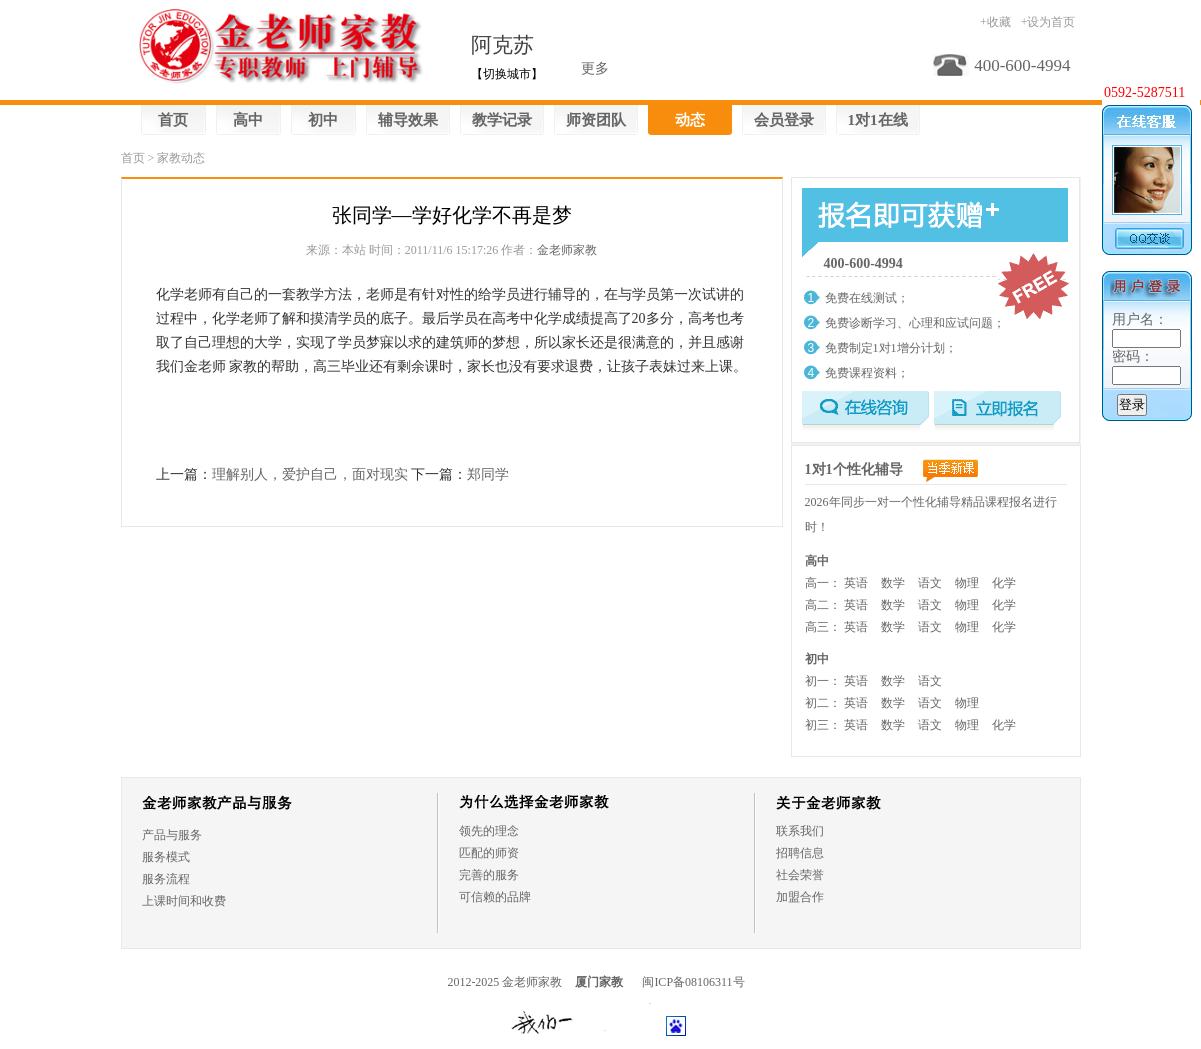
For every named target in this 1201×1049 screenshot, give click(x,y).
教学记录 (502, 120)
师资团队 (596, 120)
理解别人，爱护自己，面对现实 (310, 474)
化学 (1004, 583)
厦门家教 (599, 982)
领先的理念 (489, 831)
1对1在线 (878, 120)
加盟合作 (800, 897)
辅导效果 (408, 120)
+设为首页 (1048, 22)
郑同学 (488, 474)
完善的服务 (489, 875)
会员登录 (784, 120)
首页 (173, 120)
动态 (690, 120)
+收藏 (995, 22)
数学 (893, 583)
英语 (856, 583)
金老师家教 (567, 250)
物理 (967, 583)
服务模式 (166, 857)
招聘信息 (800, 853)
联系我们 (800, 831)
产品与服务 (172, 835)
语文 (930, 583)
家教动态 (181, 158)
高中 (248, 120)
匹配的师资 (489, 853)
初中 (323, 120)
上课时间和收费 (184, 901)
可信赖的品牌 (495, 897)
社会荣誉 (800, 875)
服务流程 (166, 879)
